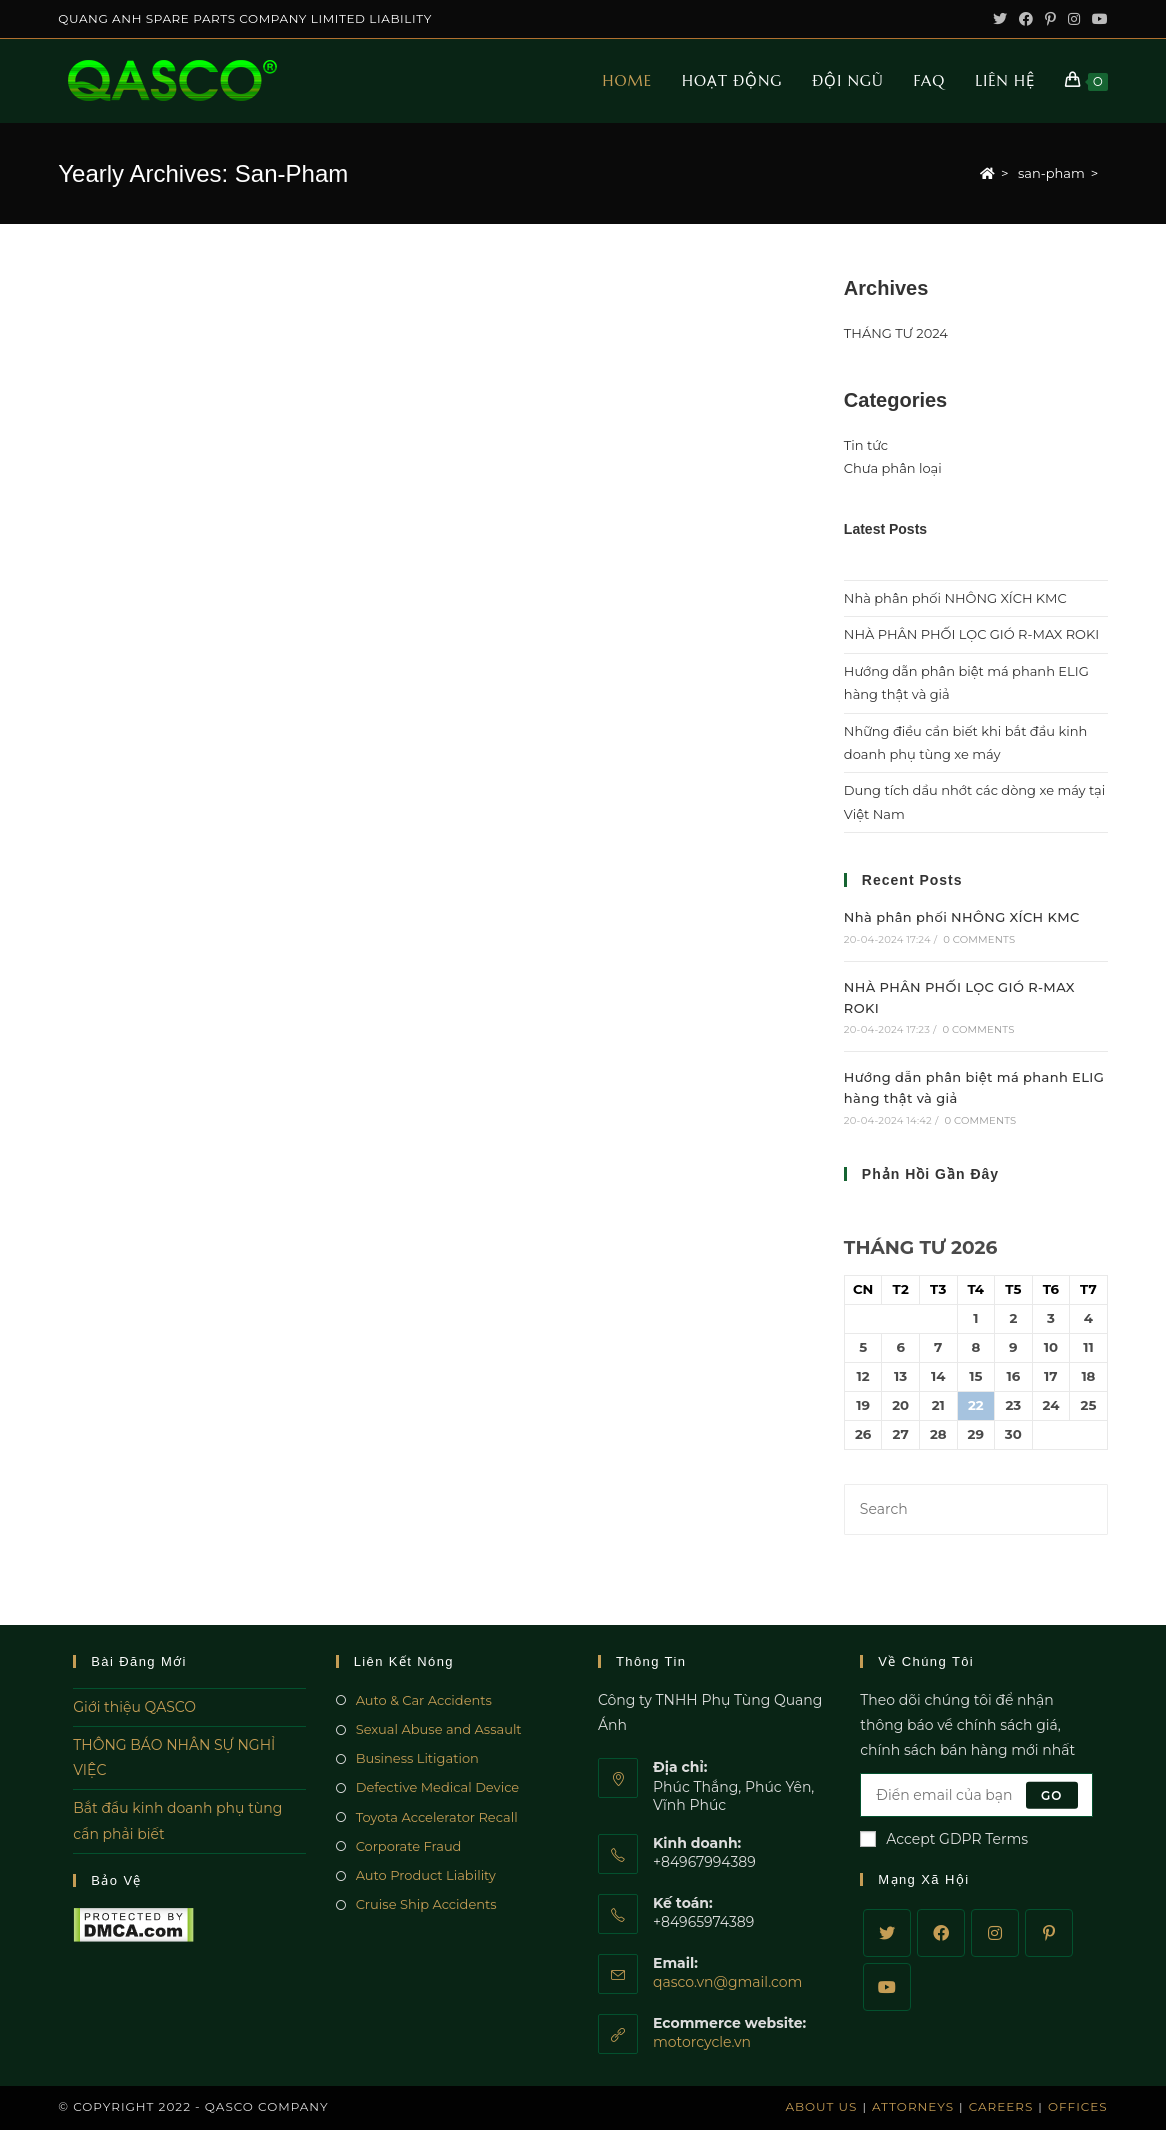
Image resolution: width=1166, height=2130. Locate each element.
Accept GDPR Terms (944, 1839)
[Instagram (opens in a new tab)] (1074, 19)
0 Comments (979, 939)
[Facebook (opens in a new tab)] (1026, 19)
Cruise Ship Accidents (426, 1904)
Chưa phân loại (893, 468)
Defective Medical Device (438, 1787)
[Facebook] (941, 1933)
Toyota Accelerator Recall (437, 1817)
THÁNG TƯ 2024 (896, 333)
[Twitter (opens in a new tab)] (1000, 19)
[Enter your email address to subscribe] (976, 1795)
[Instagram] (995, 1933)
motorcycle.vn (702, 2042)
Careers (1001, 2106)
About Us (821, 2106)
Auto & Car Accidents (424, 1700)
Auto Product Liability (426, 1875)
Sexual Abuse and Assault (439, 1729)
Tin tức (866, 445)
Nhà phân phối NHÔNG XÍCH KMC (955, 598)
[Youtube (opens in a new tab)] (1097, 19)
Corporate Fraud (409, 1846)
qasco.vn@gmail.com (727, 1982)
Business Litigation (417, 1758)
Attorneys (913, 2106)
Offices (1078, 2106)
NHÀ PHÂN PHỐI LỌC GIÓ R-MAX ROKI (971, 634)
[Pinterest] (1049, 1933)
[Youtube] (887, 1987)
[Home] (987, 173)
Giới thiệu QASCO (134, 1707)
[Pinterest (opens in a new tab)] (1050, 19)
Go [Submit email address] (1052, 1794)
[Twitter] (887, 1933)
